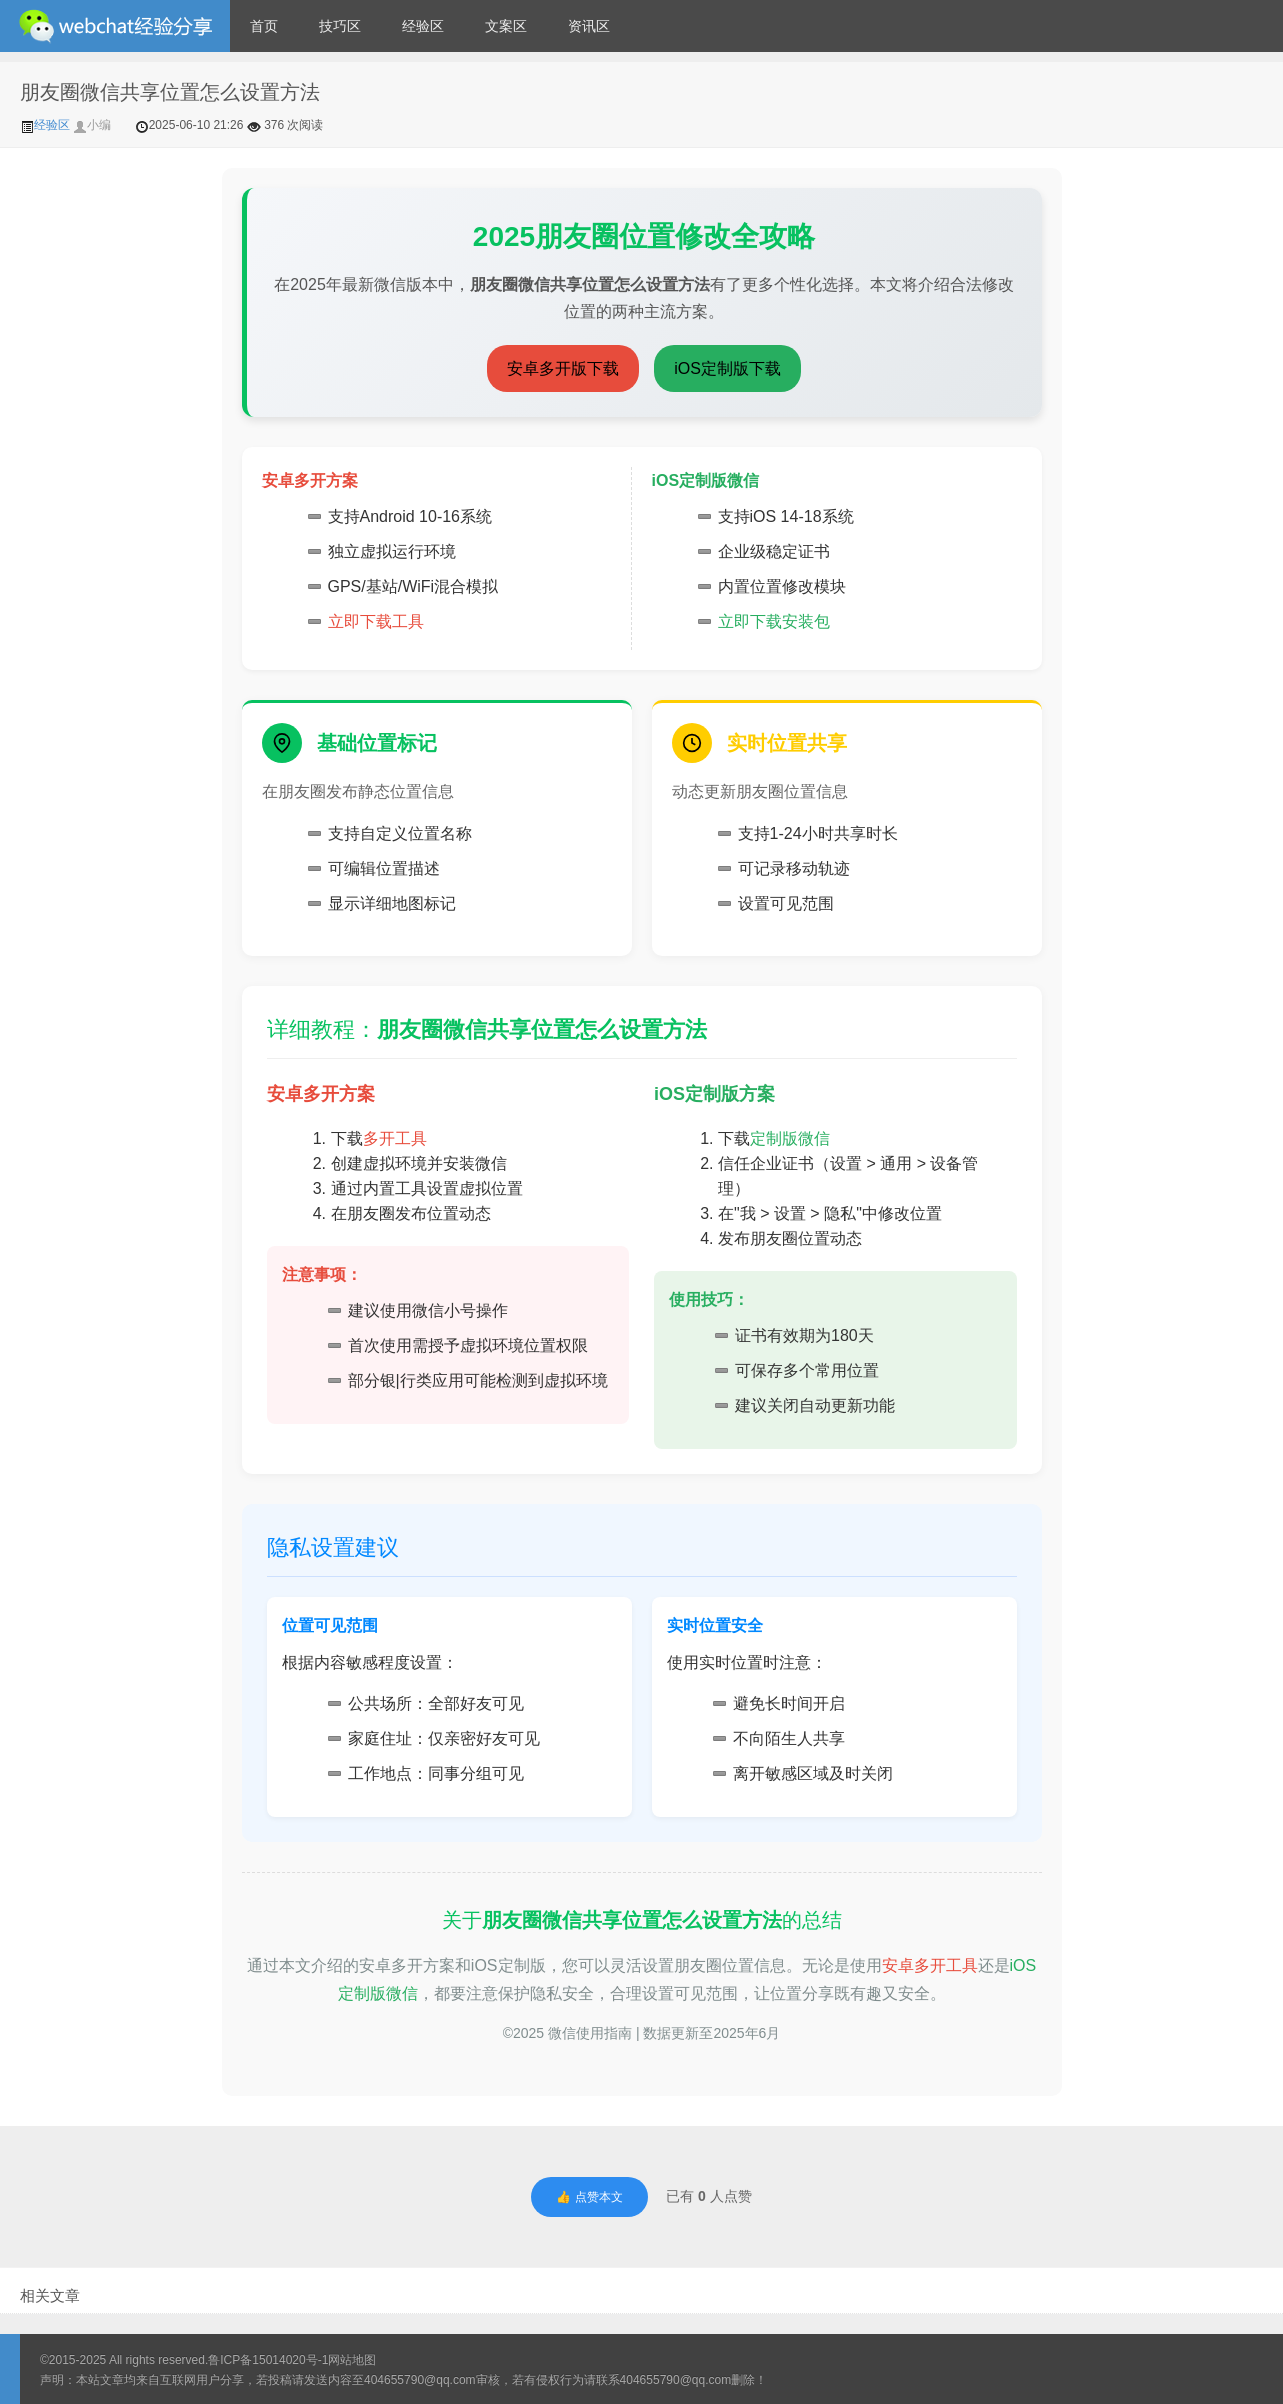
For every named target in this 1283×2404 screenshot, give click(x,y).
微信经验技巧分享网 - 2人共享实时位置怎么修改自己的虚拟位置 (115, 26)
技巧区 (340, 26)
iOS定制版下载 (727, 368)
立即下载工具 (376, 621)
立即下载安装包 (774, 621)
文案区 (506, 26)
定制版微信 (790, 1138)
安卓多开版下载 (563, 368)
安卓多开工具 (930, 1965)
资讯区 (589, 26)
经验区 (423, 26)
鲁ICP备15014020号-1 (268, 2360)
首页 (264, 26)
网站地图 (352, 2360)
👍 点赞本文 (589, 2197)
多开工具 (395, 1138)
